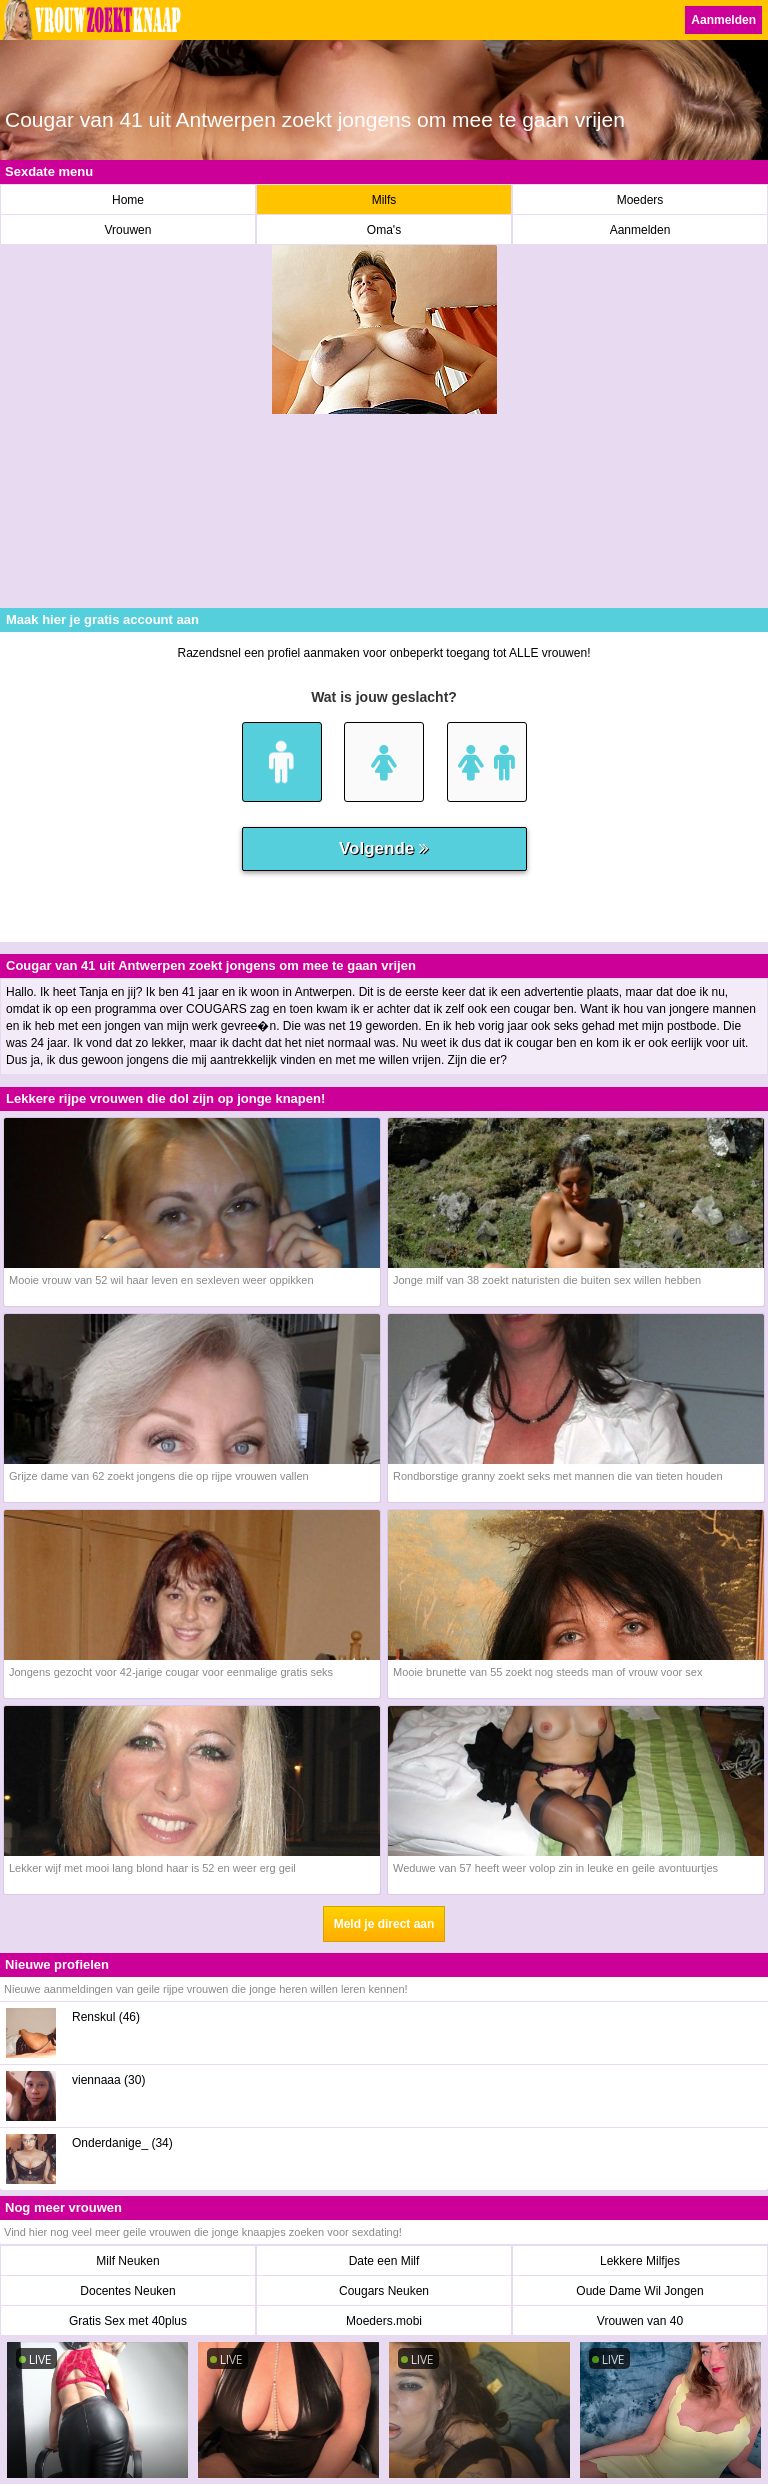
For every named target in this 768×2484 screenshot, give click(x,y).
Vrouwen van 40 (640, 2321)
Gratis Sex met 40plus (128, 2321)
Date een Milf (384, 2261)
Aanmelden (723, 20)
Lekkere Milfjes (640, 2261)
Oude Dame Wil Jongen (639, 2291)
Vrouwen (128, 230)
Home (128, 200)
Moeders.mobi (384, 2321)
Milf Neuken (127, 2261)
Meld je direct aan (384, 1924)
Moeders (640, 200)
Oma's (384, 230)
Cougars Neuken (384, 2291)
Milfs (384, 200)
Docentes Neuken (127, 2291)
